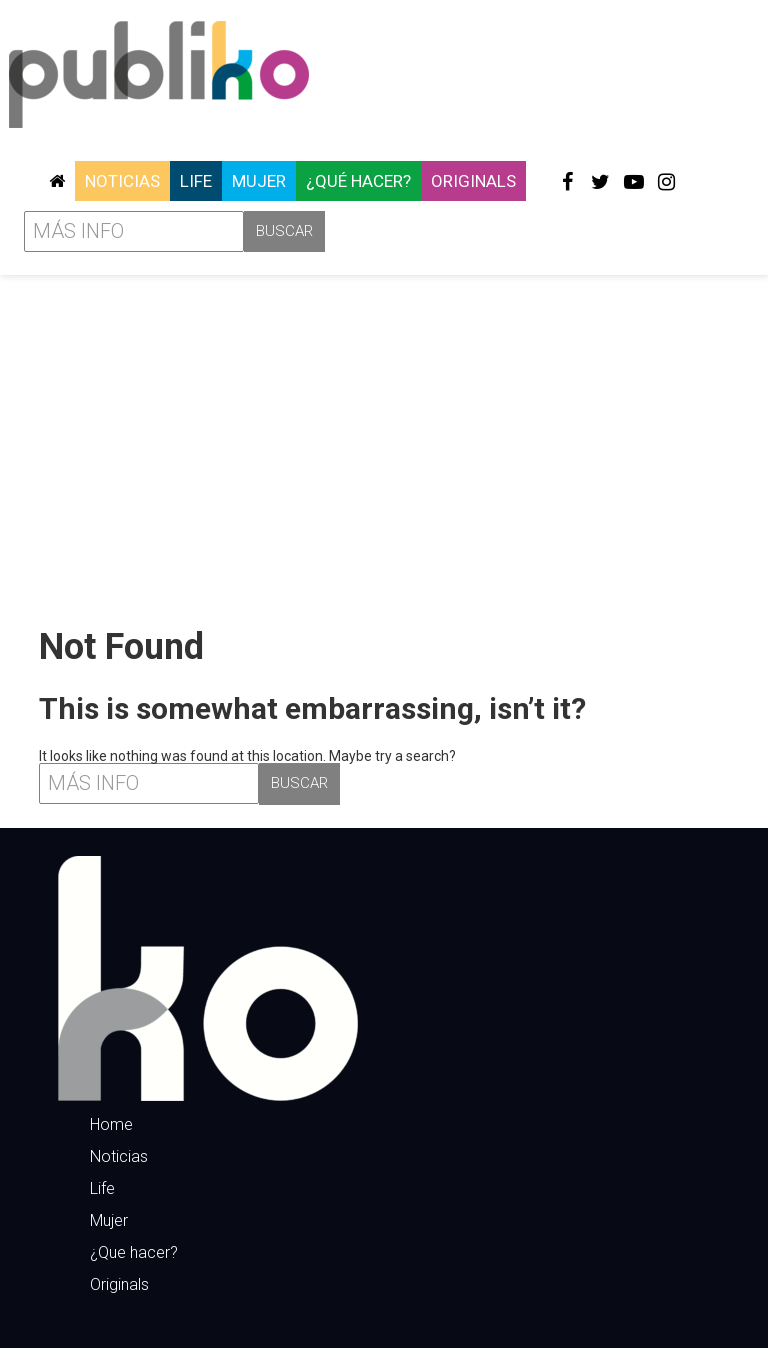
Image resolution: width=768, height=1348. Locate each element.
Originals (473, 181)
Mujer (259, 181)
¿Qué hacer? (358, 181)
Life (196, 181)
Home (111, 1124)
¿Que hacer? (134, 1252)
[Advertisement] (384, 443)
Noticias (122, 181)
